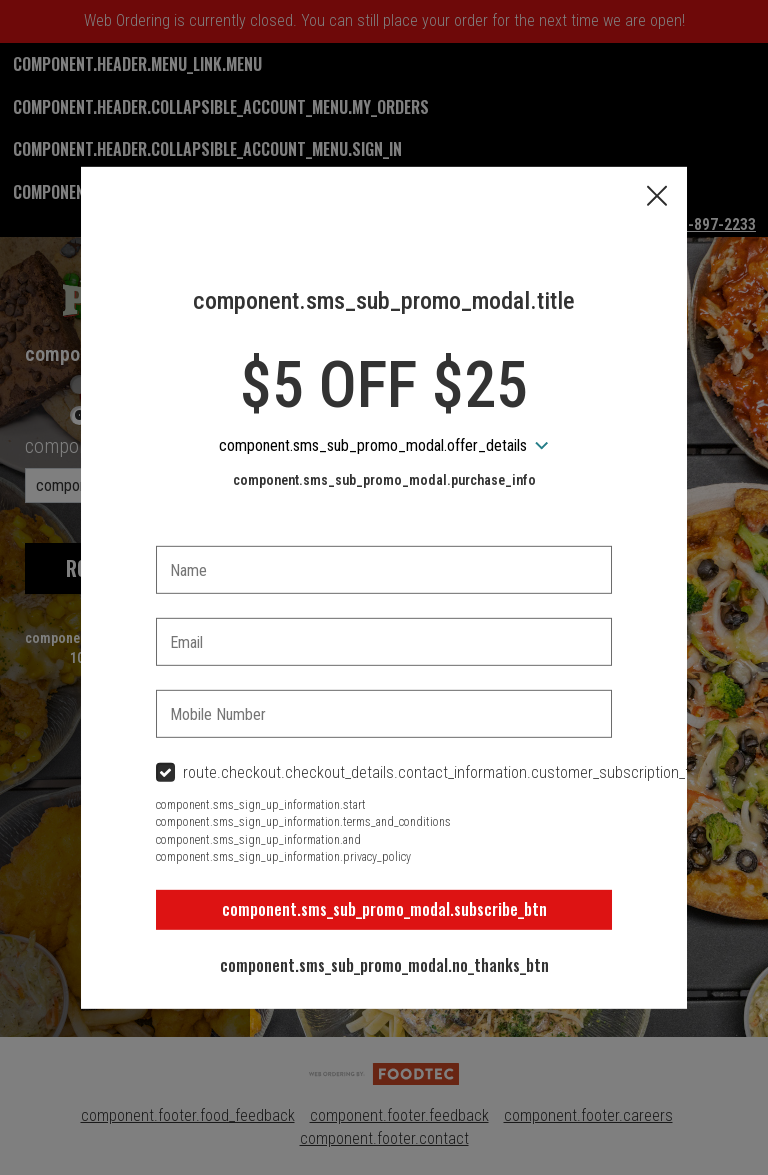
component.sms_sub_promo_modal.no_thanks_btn (384, 965)
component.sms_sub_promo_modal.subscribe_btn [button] (384, 909)
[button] (657, 197)
